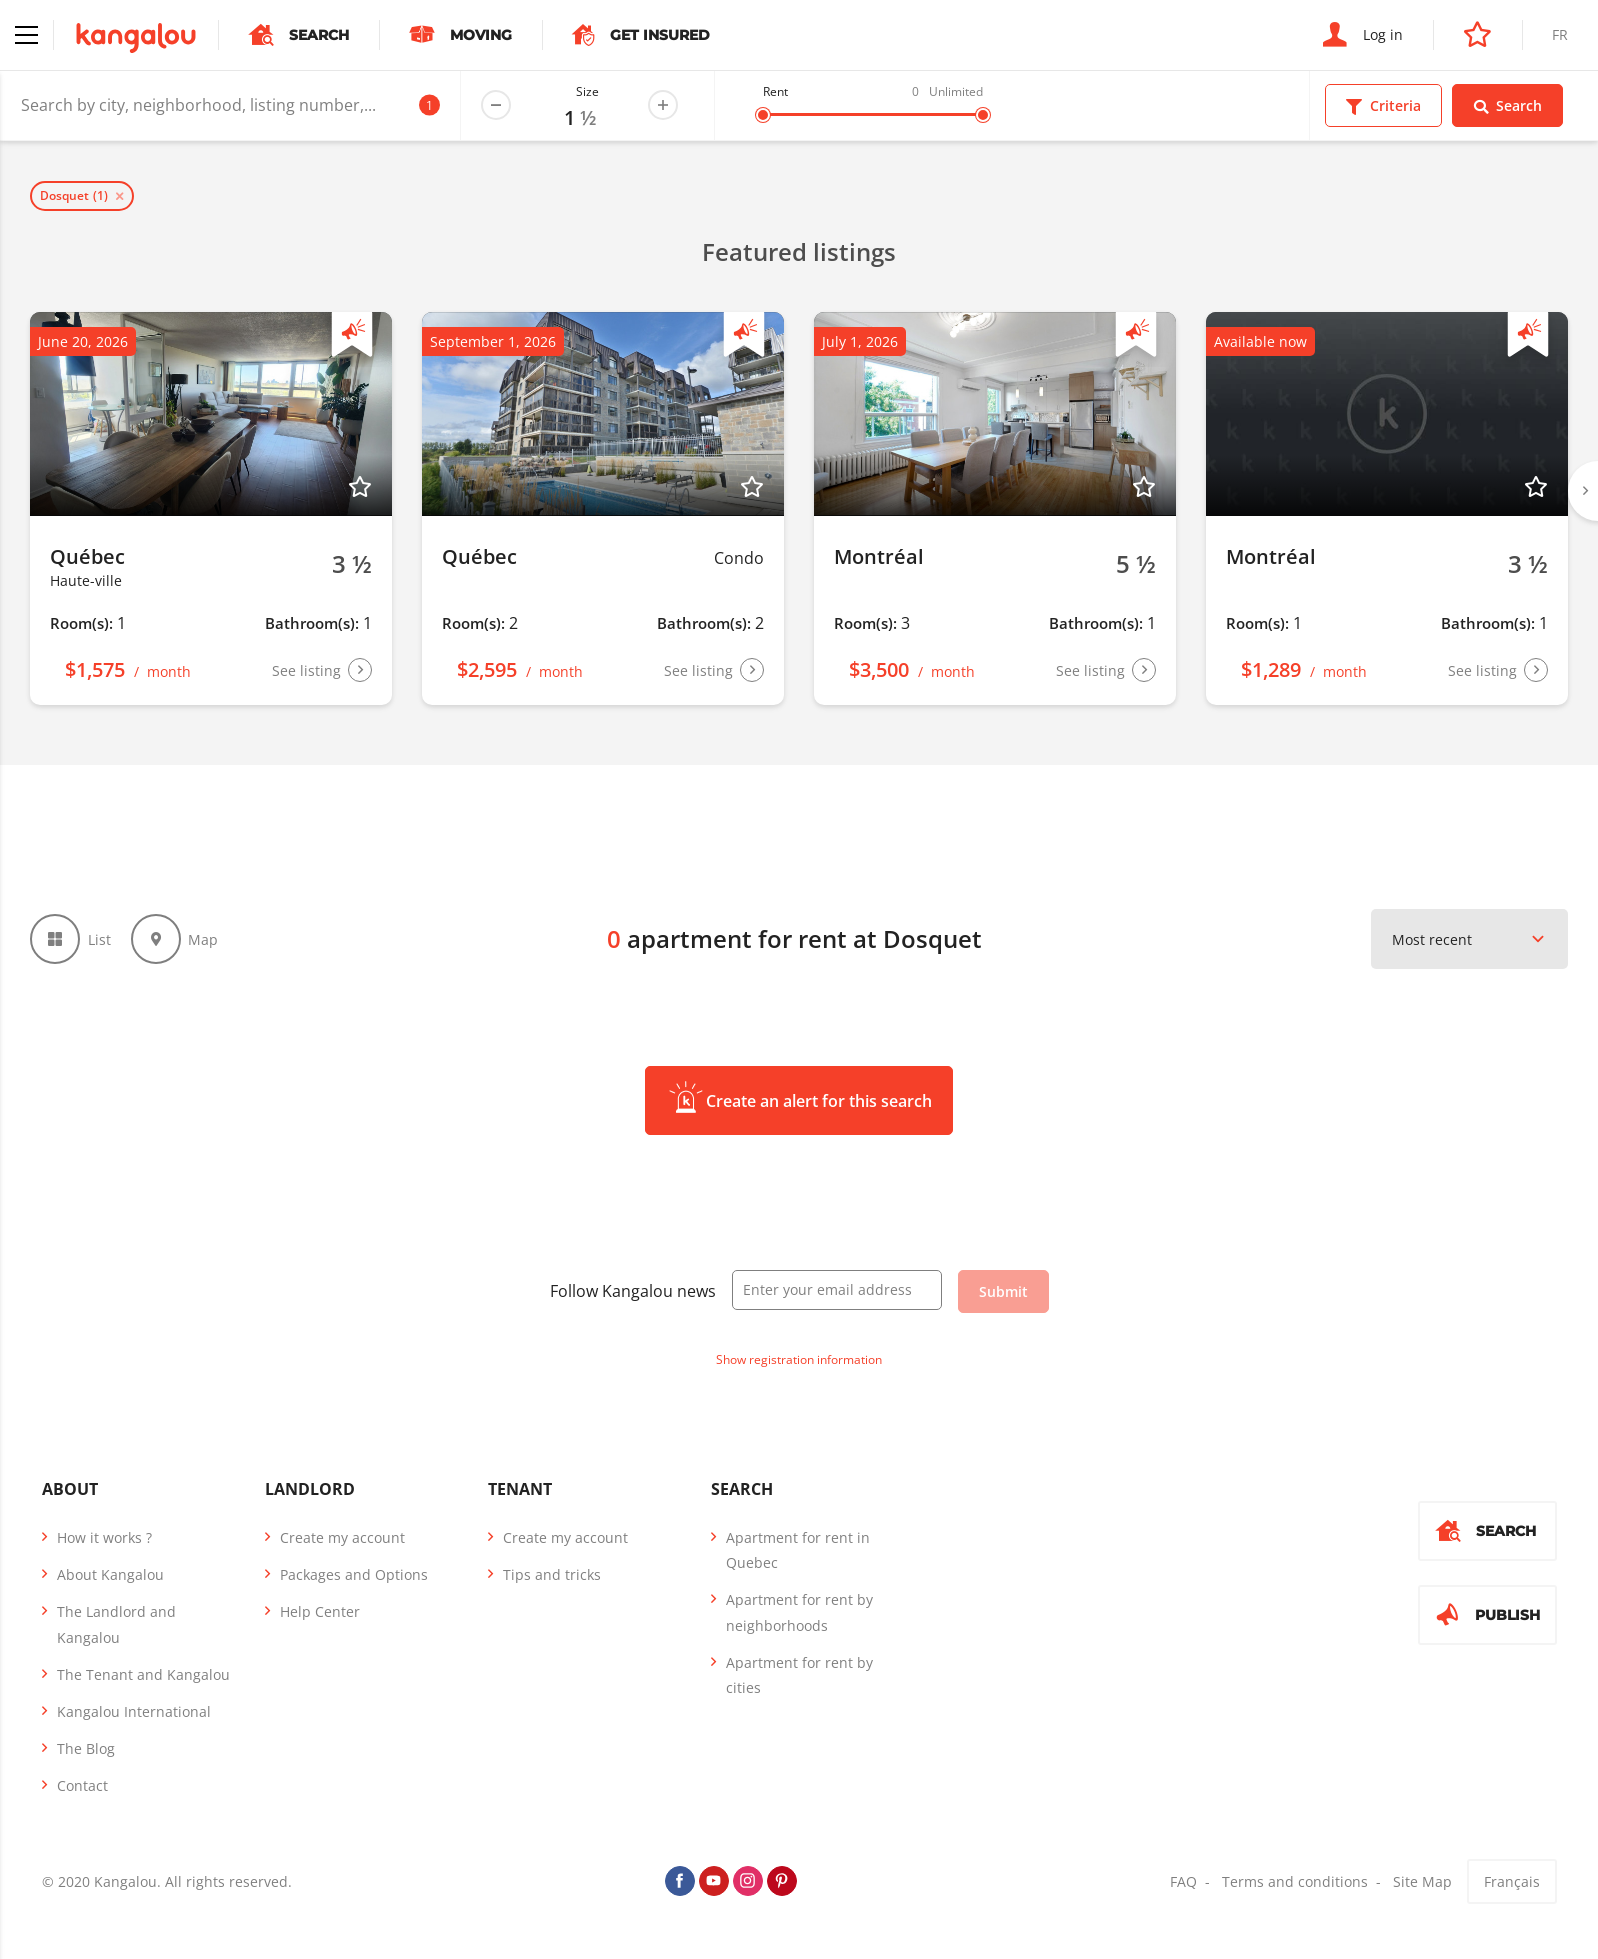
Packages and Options (354, 1574)
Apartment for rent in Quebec (798, 1550)
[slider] (763, 115)
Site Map (1422, 1881)
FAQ (1183, 1881)
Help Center (320, 1611)
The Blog (86, 1748)
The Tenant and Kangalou (143, 1674)
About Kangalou (110, 1574)
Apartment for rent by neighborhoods (799, 1612)
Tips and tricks (552, 1574)
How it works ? (104, 1537)
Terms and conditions (1295, 1881)
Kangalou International (134, 1711)
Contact (82, 1785)
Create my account (342, 1537)
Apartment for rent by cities (799, 1675)
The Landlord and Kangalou (116, 1624)
